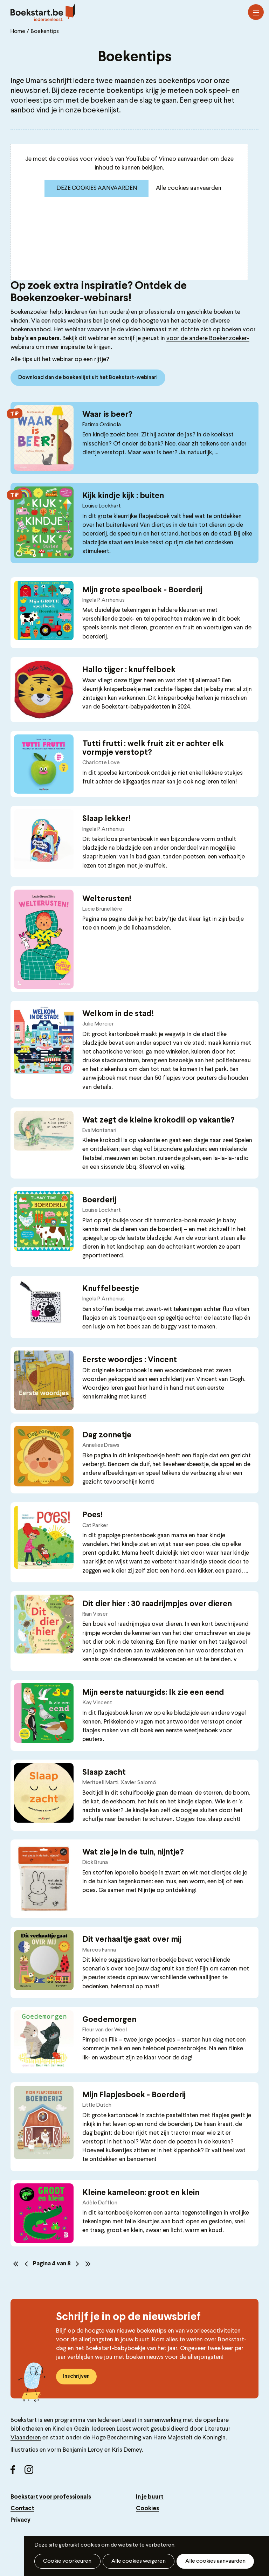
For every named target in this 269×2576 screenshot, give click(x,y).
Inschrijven (76, 2374)
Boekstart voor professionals (51, 2495)
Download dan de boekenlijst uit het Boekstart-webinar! (88, 377)
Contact (22, 2506)
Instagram (32, 2470)
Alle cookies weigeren (135, 2561)
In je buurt (150, 2495)
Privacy (20, 2518)
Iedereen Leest (117, 2418)
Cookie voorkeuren (66, 2561)
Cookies (147, 2506)
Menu (256, 12)
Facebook (18, 2470)
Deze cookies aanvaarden (96, 188)
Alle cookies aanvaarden (188, 188)
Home (18, 31)
